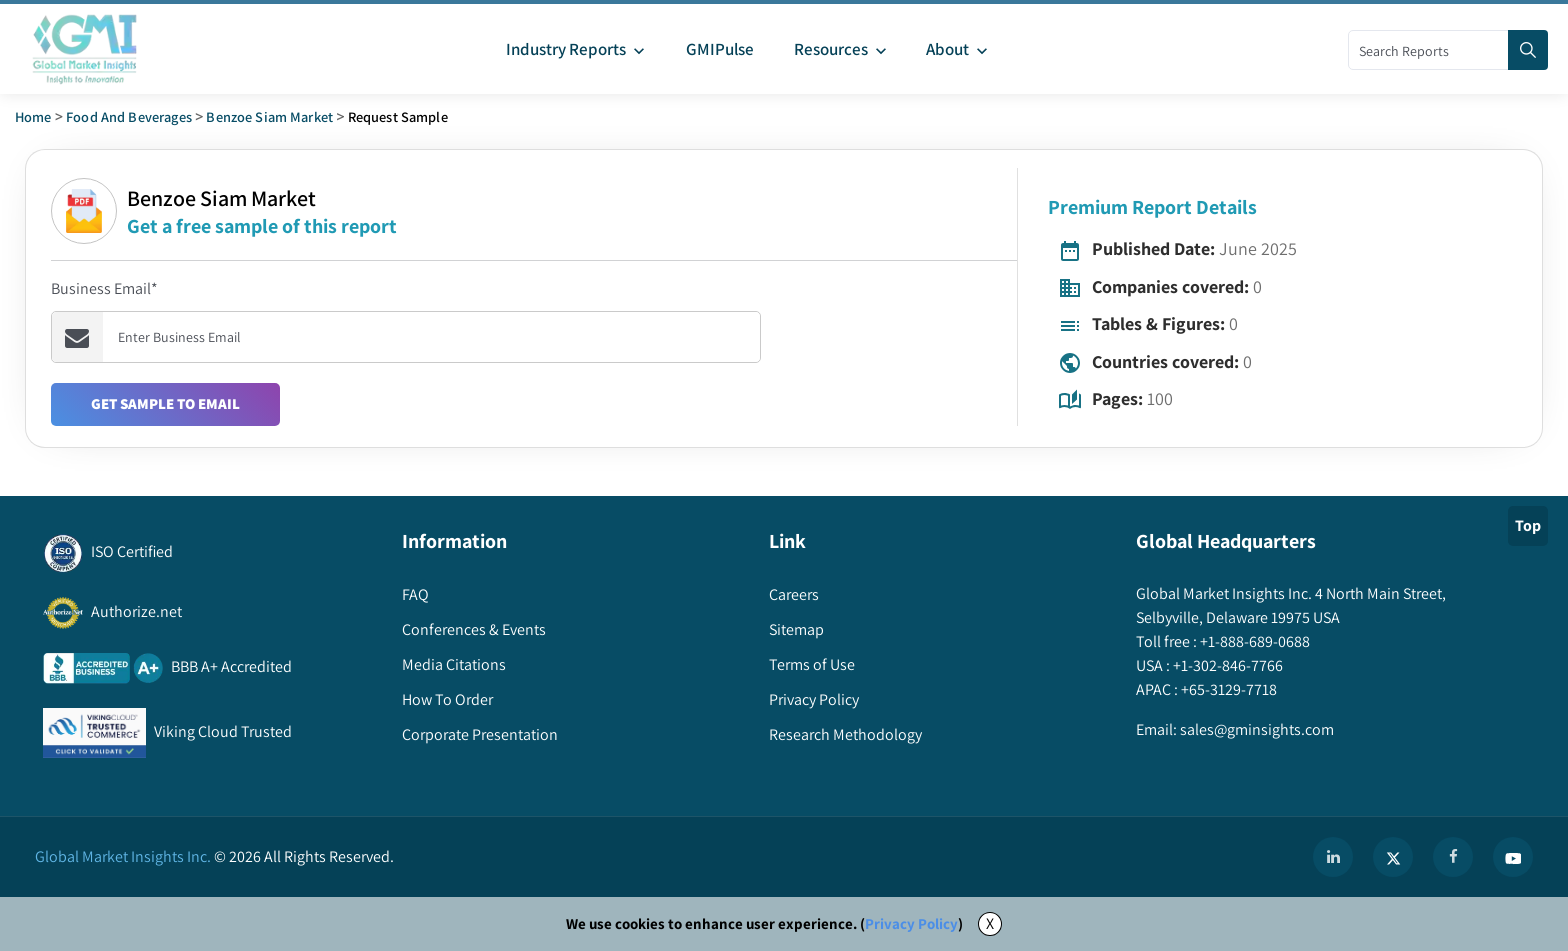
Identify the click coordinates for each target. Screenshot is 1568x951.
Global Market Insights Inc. (123, 856)
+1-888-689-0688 (1253, 641)
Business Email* (104, 288)
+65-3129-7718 (1227, 689)
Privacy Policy (911, 923)
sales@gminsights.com (1255, 729)
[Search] (1528, 50)
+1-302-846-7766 (1226, 665)
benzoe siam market (269, 116)
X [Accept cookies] (990, 923)
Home (33, 116)
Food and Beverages (129, 116)
